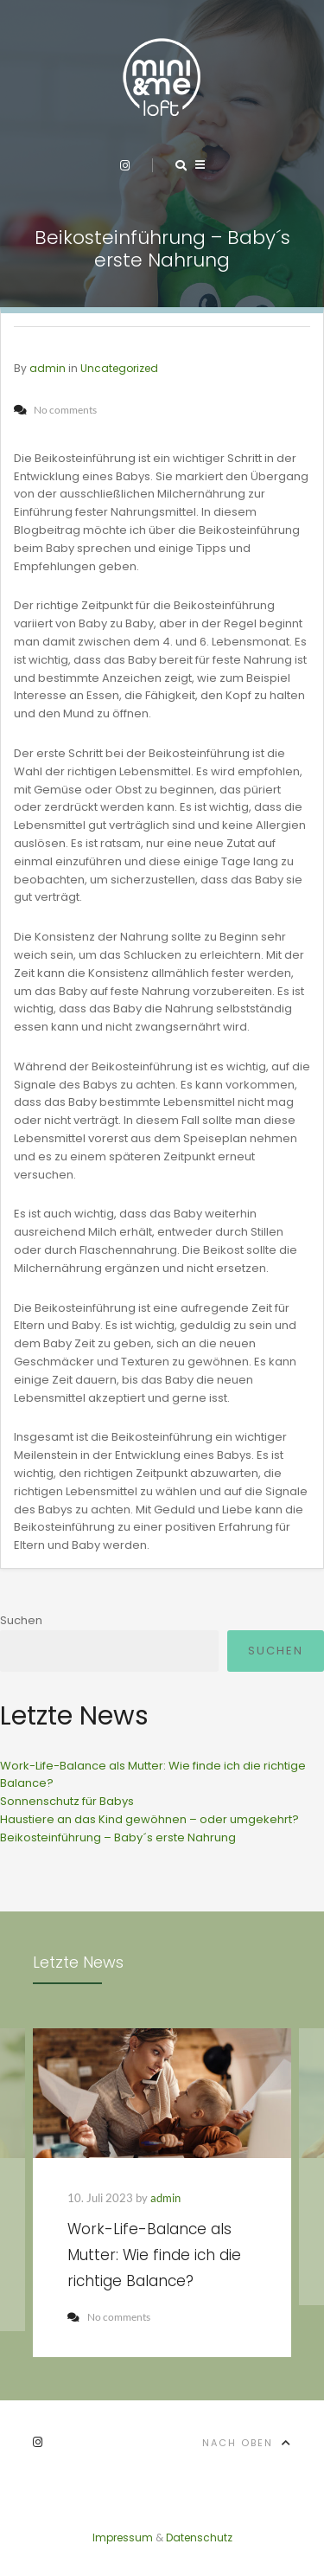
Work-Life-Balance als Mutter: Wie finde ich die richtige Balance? (154, 2255)
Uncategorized (119, 368)
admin (47, 368)
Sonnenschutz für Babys (67, 1801)
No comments (108, 2316)
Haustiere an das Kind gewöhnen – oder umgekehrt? (149, 1819)
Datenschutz (199, 2537)
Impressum (122, 2537)
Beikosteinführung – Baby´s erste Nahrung (118, 1837)
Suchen (21, 1620)
